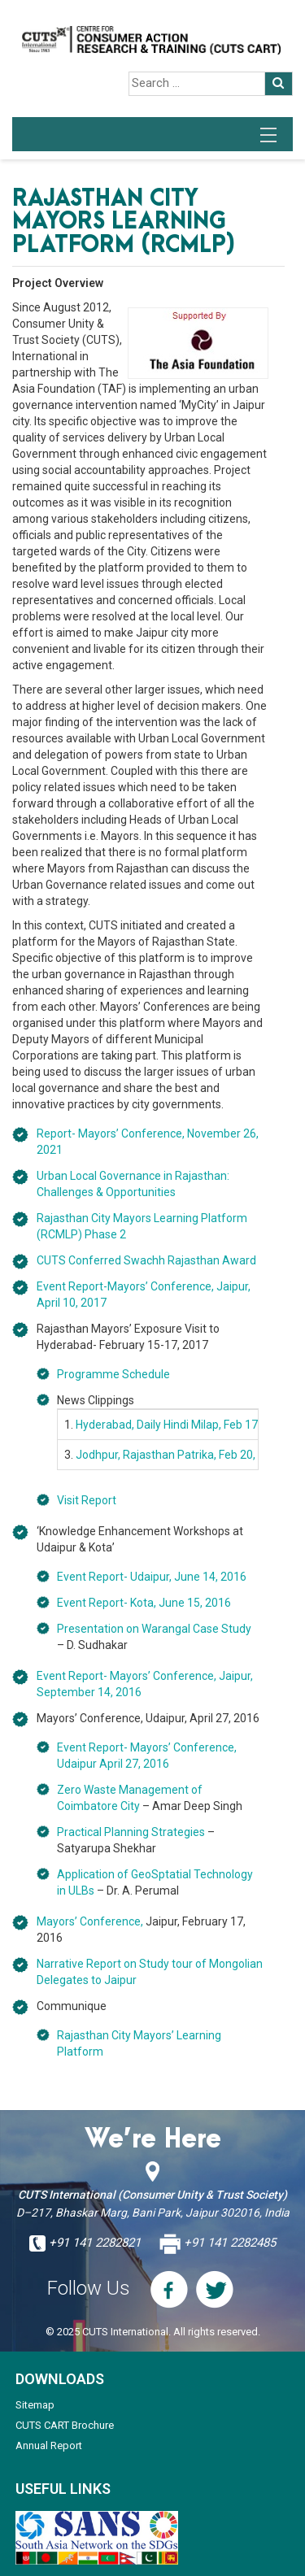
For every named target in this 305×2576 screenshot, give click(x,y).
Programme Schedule (113, 1374)
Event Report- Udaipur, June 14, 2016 (151, 1576)
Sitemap (34, 2405)
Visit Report (86, 1500)
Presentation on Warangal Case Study (154, 1628)
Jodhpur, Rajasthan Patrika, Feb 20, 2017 (180, 1454)
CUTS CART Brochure (64, 2425)
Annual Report (48, 2445)
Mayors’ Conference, (90, 1921)
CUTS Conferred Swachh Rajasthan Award (146, 1260)
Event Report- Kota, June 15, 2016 (144, 1602)
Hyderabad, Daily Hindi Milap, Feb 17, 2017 (182, 1424)
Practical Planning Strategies (131, 1831)
